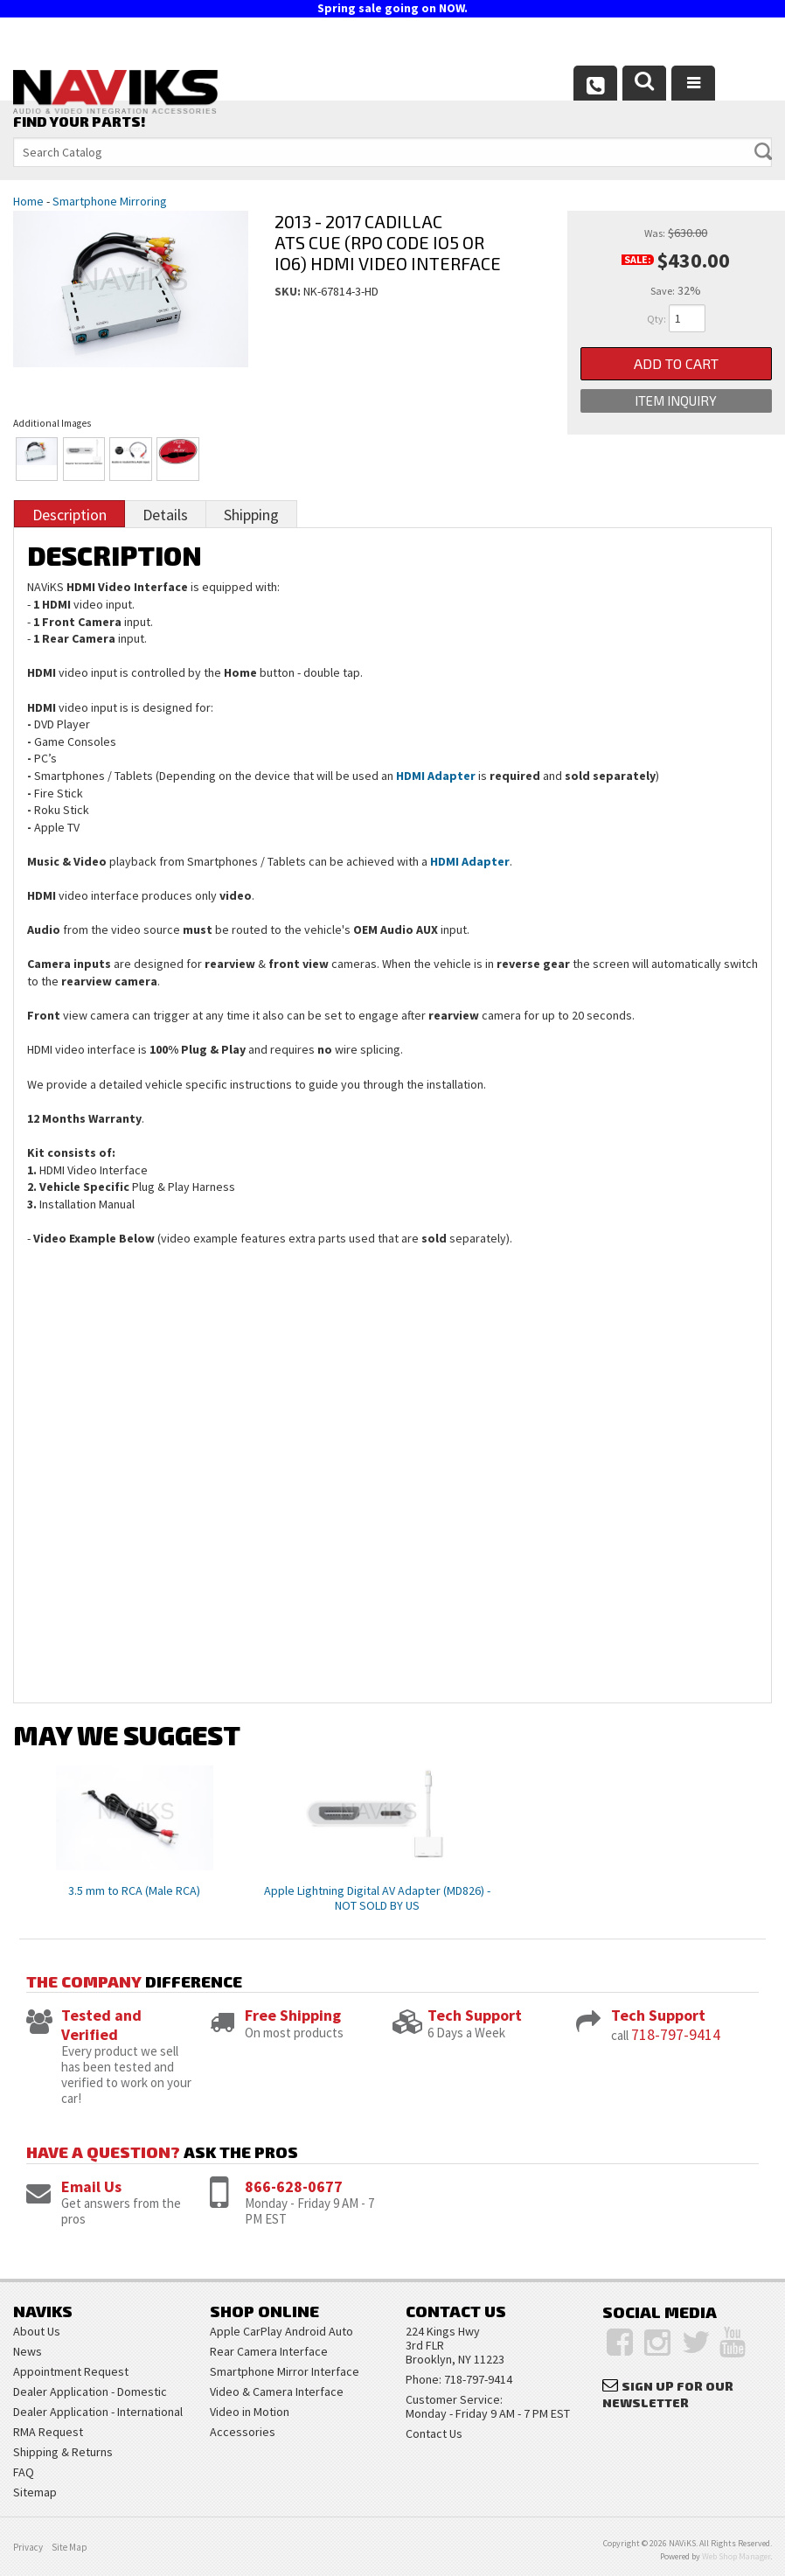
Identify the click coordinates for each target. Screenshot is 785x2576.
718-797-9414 (675, 2034)
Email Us (91, 2186)
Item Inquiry (676, 400)
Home (28, 201)
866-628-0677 (294, 2186)
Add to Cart (676, 363)
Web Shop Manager (736, 2556)
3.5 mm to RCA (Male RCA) (134, 1890)
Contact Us (434, 2433)
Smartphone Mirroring (109, 201)
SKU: (288, 291)
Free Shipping (293, 2015)
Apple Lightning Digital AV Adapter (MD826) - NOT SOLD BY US (377, 1898)
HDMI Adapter (436, 775)
